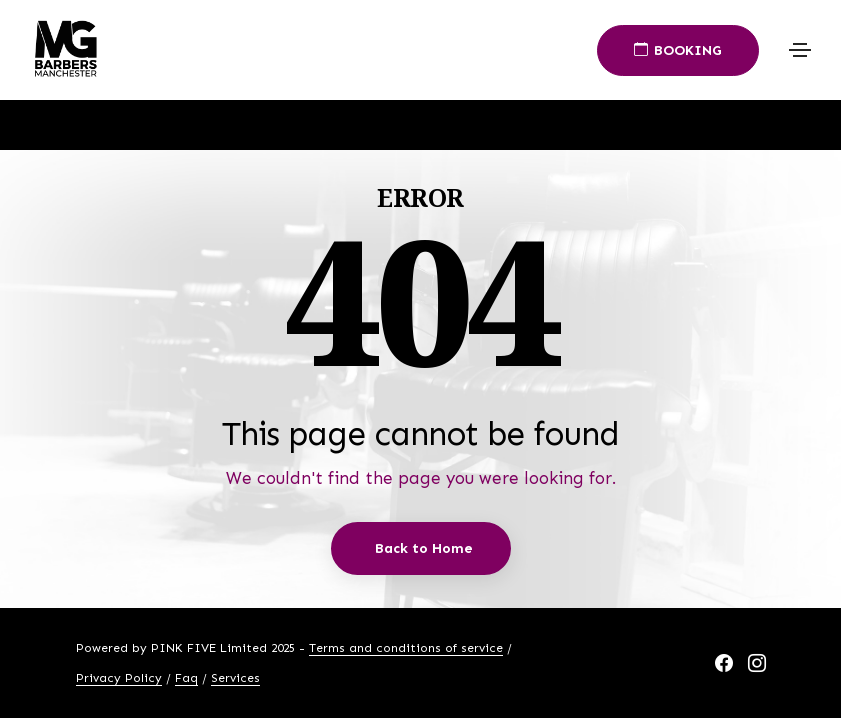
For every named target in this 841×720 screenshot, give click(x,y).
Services (235, 678)
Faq (186, 678)
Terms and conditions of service (406, 648)
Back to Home (424, 548)
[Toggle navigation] (800, 50)
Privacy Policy (119, 678)
